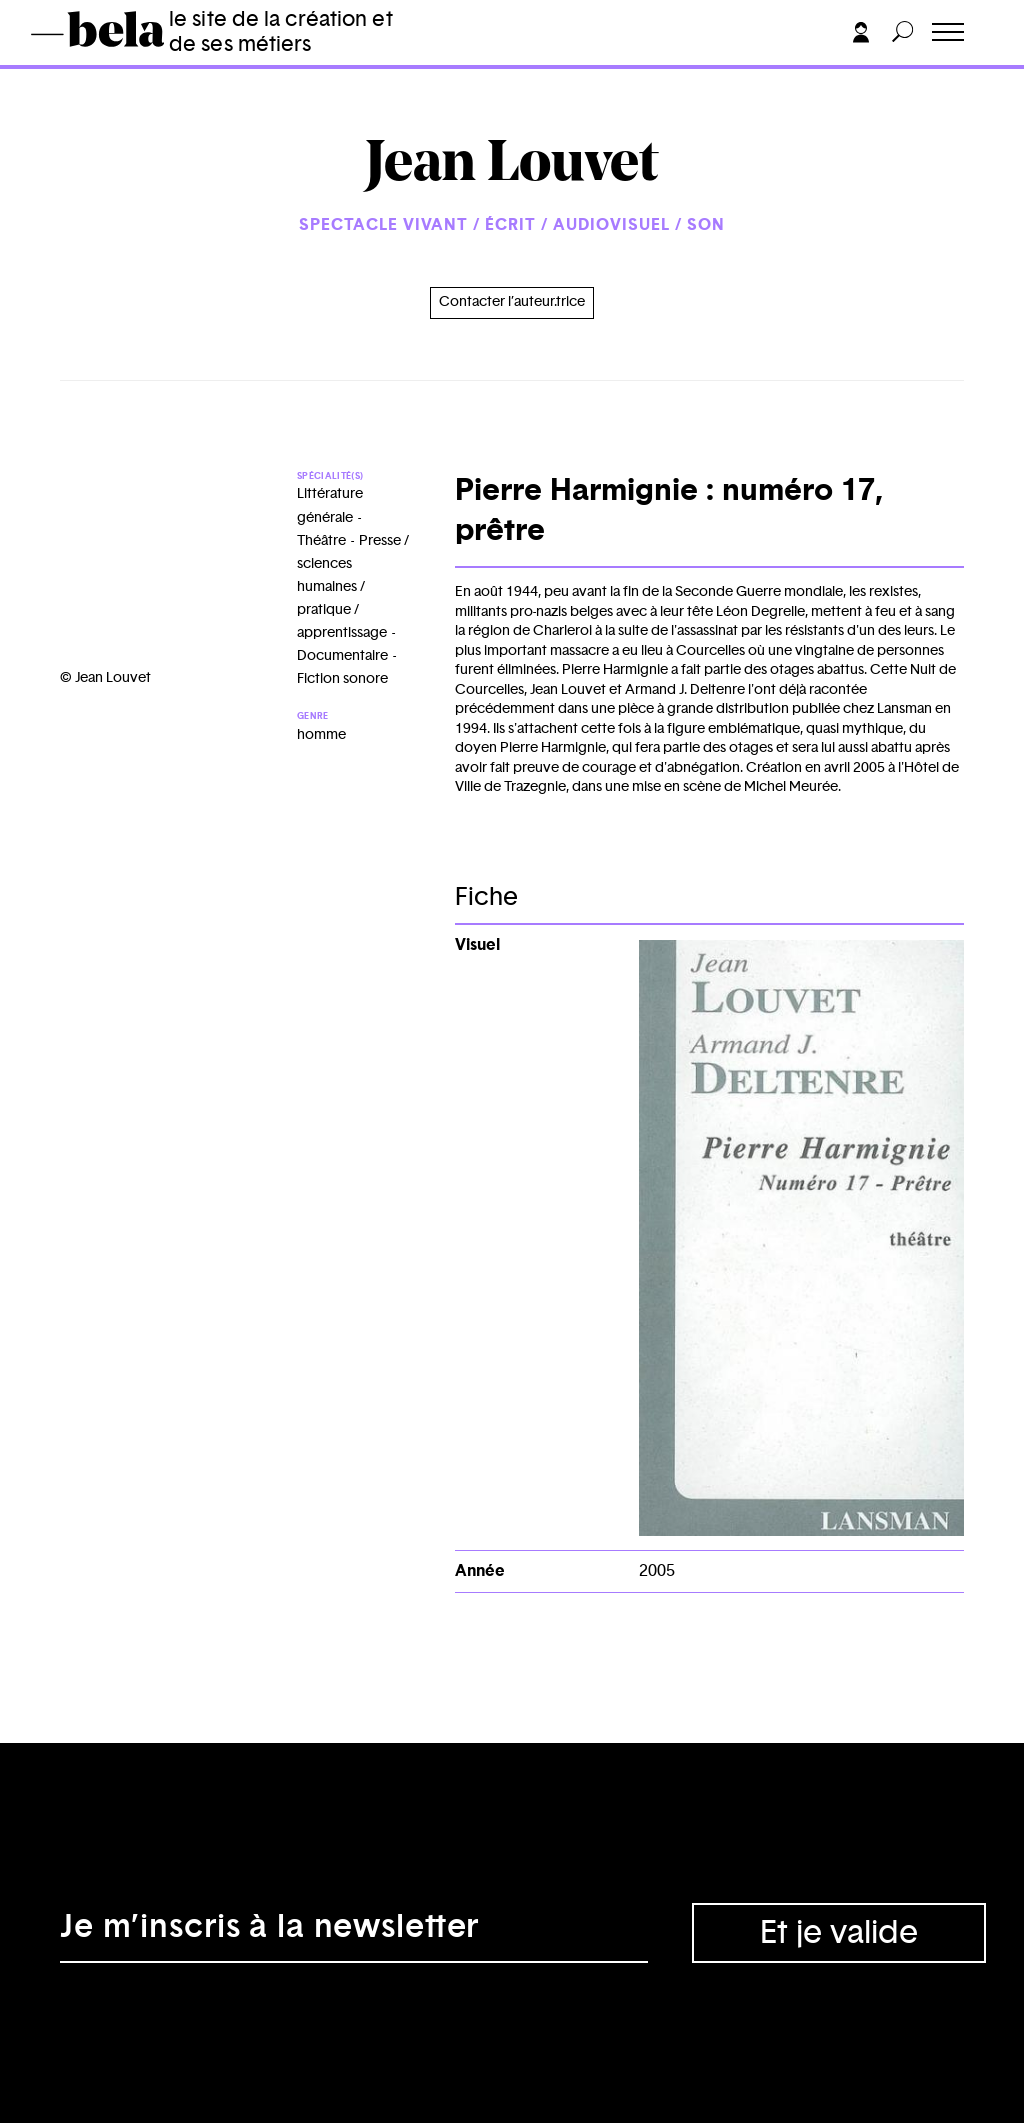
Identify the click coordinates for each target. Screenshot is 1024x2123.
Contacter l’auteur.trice (512, 302)
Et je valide (839, 1933)
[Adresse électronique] (354, 1933)
